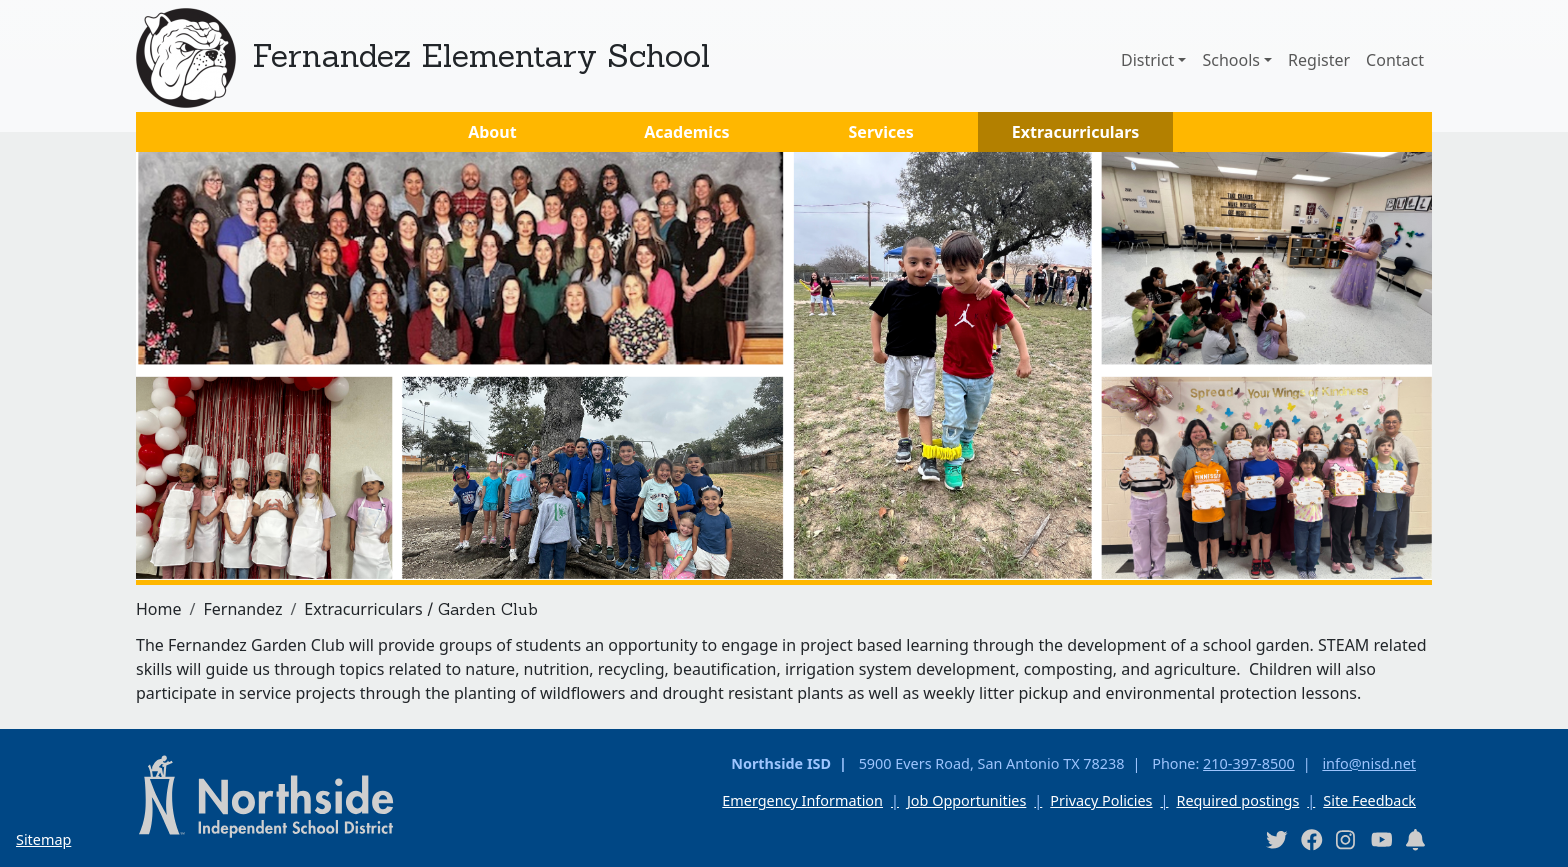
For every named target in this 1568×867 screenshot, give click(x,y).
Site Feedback (1369, 800)
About (492, 132)
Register (1319, 60)
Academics (686, 132)
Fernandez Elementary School (481, 55)
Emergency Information (802, 800)
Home (159, 609)
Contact (1395, 60)
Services (881, 132)
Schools (1231, 60)
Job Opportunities (966, 800)
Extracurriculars (1076, 132)
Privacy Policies (1101, 800)
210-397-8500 (1249, 763)
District (1147, 60)
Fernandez (242, 609)
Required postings (1237, 800)
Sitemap (43, 839)
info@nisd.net (1369, 763)
